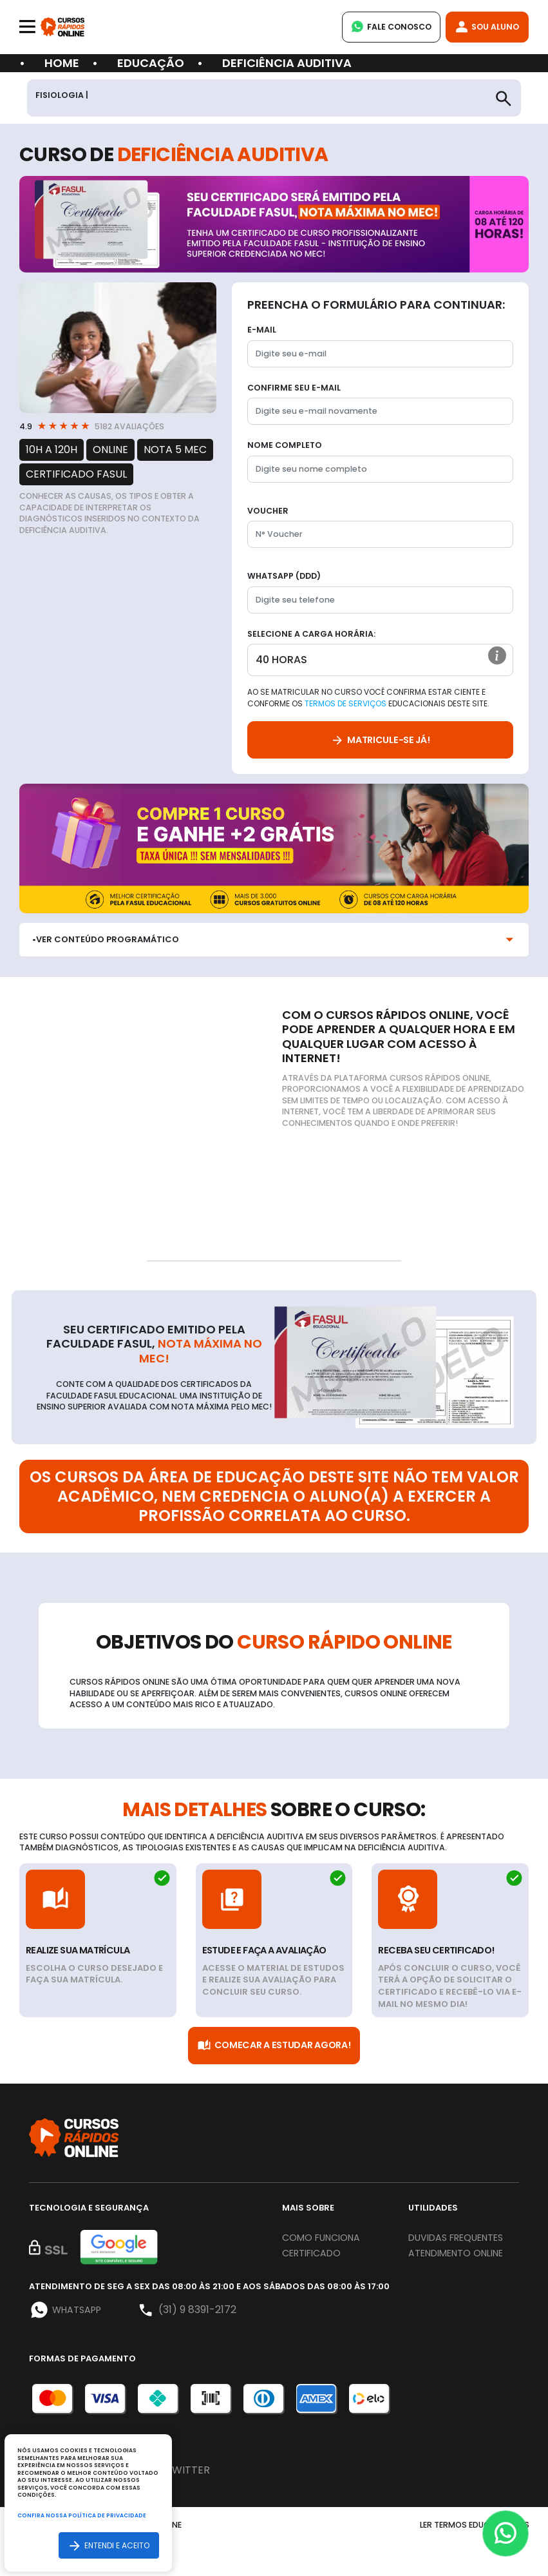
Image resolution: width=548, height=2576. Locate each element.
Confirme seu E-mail (294, 388)
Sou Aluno (485, 27)
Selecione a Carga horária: (311, 634)
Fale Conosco (384, 27)
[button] (496, 659)
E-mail (261, 330)
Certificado (316, 2254)
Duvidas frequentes (440, 2247)
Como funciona (326, 2239)
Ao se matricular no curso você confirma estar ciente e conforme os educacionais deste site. (368, 699)
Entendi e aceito (107, 2544)
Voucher (267, 511)
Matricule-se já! (380, 741)
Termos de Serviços (345, 704)
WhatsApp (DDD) (284, 576)
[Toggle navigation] (27, 27)
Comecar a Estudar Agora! (274, 2047)
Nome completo (284, 445)
